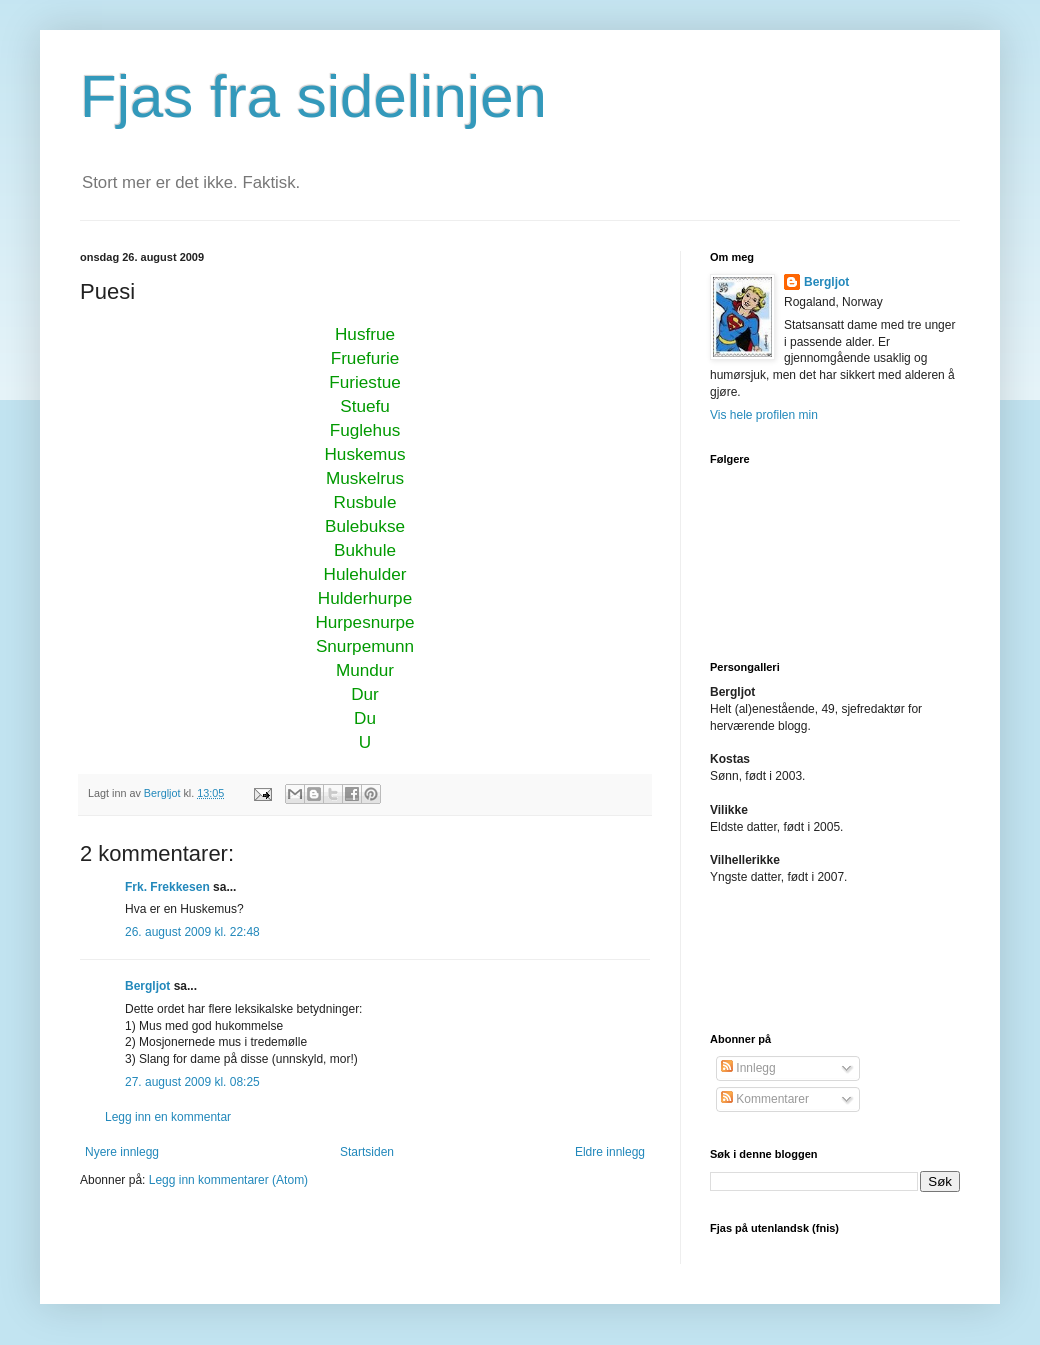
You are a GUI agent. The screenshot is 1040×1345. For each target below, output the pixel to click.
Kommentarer (765, 1099)
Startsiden (367, 1152)
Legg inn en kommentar (168, 1117)
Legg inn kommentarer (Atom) (228, 1180)
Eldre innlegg (610, 1152)
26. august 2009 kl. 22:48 (192, 932)
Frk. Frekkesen (167, 887)
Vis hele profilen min (764, 415)
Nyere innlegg (122, 1152)
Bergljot (147, 986)
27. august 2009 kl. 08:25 (192, 1082)
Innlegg (748, 1068)
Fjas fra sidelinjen (313, 96)
